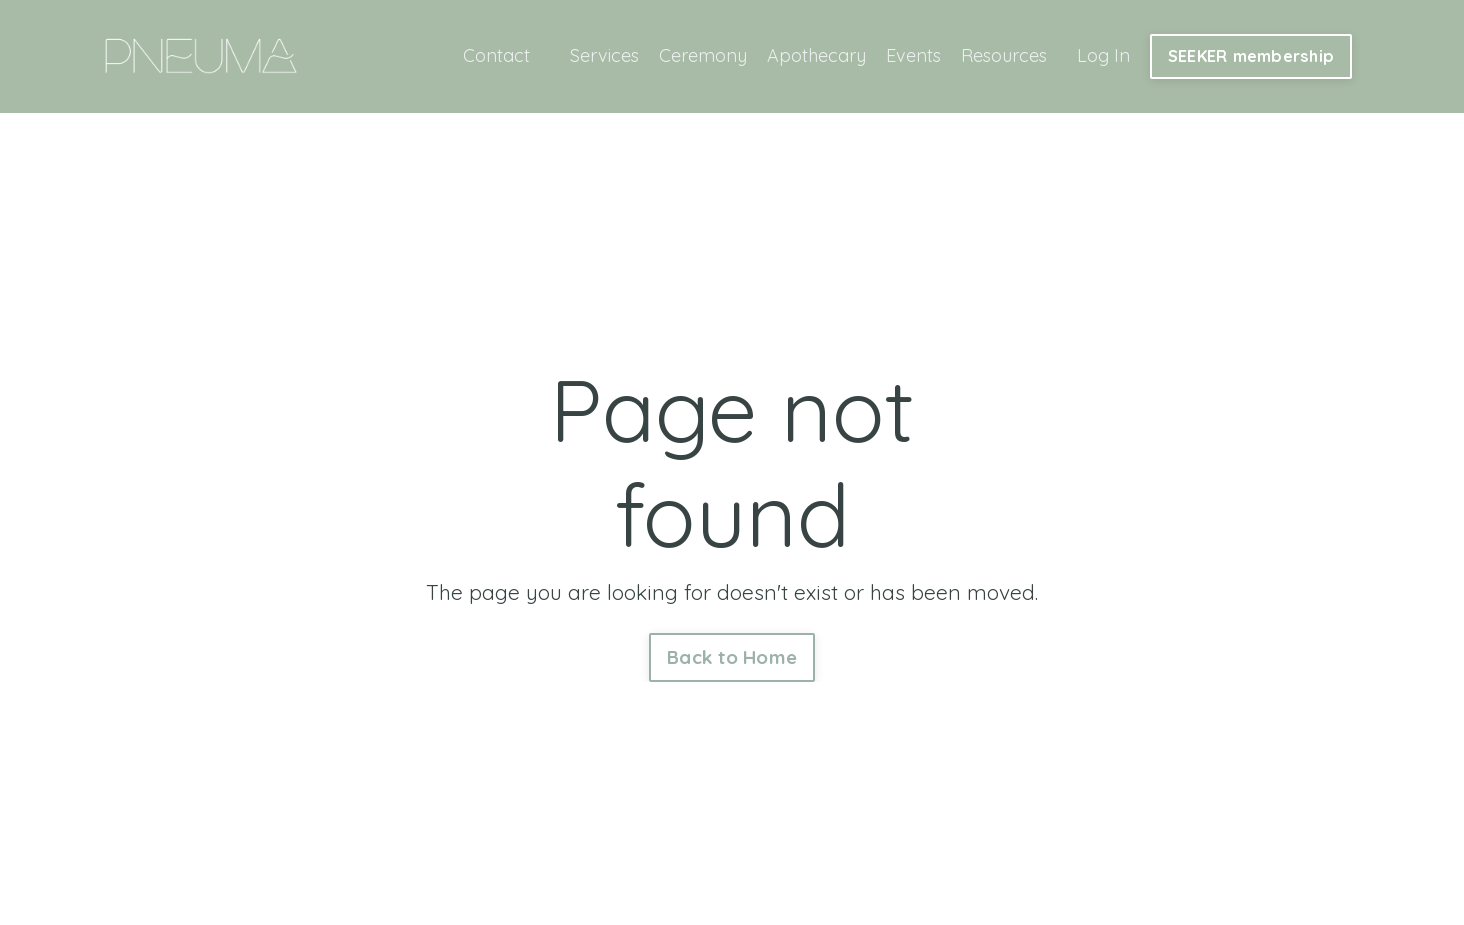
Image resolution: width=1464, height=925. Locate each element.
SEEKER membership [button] (1251, 56)
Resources (1004, 55)
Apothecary (816, 55)
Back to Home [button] (732, 657)
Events (913, 55)
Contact (496, 55)
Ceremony (703, 55)
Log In (1103, 55)
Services (604, 55)
